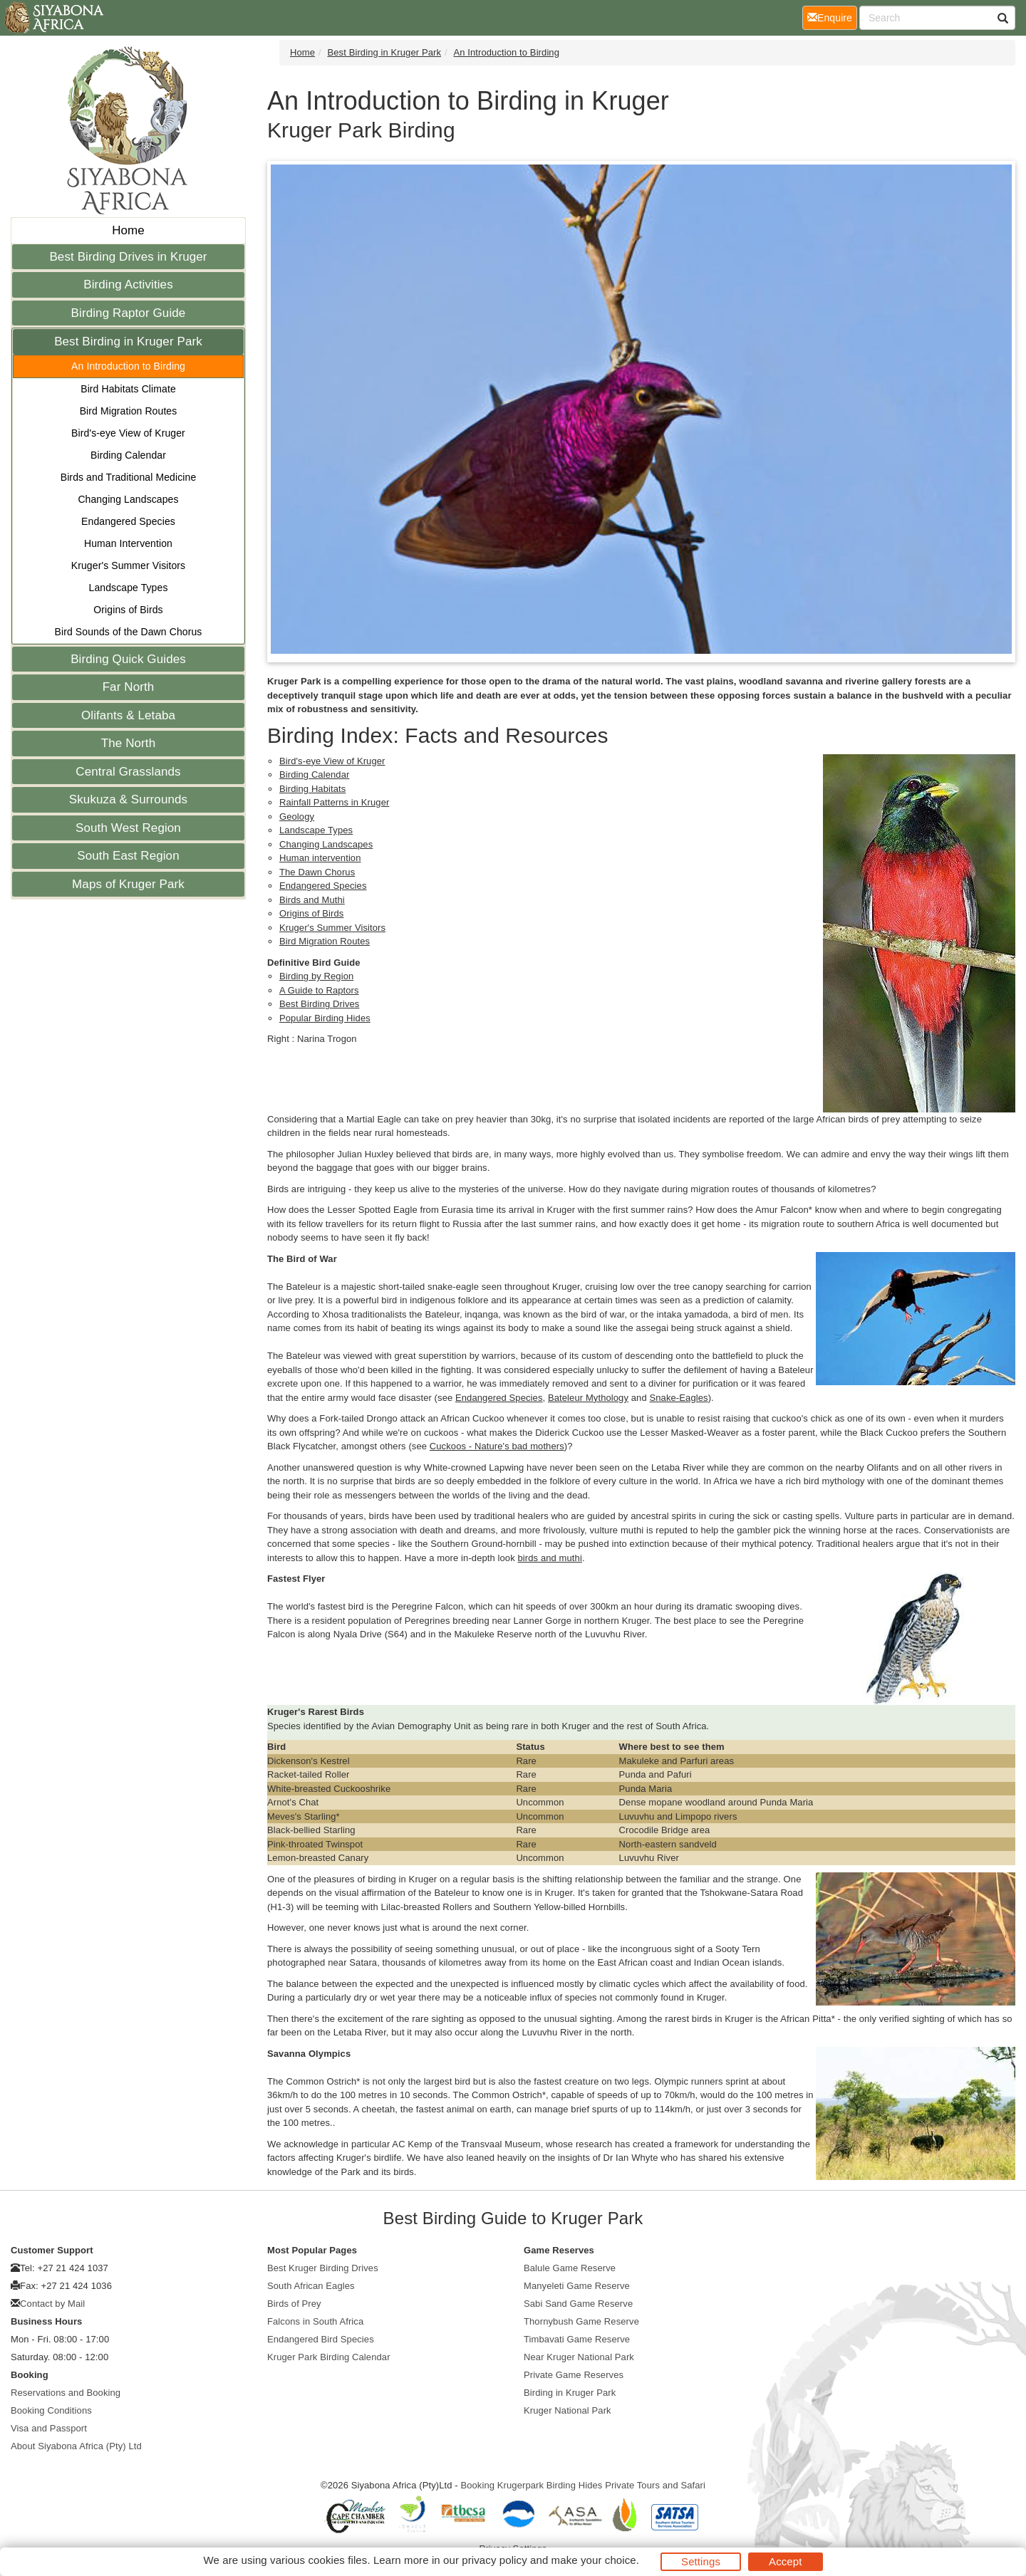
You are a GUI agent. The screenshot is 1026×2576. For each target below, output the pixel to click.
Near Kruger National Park (579, 2357)
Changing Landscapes (128, 499)
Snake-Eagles (678, 1397)
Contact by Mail (52, 2303)
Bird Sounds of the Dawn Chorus (128, 631)
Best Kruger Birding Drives (322, 2268)
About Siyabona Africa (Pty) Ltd (76, 2446)
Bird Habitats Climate (128, 389)
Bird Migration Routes (128, 411)
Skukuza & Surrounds (128, 799)
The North (128, 743)
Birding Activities (128, 284)
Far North (129, 687)
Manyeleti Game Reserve (577, 2285)
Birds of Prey (294, 2303)
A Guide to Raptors (319, 990)
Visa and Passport (49, 2428)
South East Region (128, 855)
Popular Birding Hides (324, 1018)
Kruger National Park (567, 2410)
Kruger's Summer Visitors (128, 565)
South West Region (128, 828)
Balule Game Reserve (570, 2268)
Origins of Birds (127, 609)
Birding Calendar (128, 455)
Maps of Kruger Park (128, 884)
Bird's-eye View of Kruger (128, 433)
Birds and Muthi (312, 900)
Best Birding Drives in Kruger (128, 257)
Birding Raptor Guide (128, 313)
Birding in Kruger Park (570, 2392)
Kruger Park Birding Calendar (328, 2357)
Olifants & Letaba (128, 715)
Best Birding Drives (319, 1003)
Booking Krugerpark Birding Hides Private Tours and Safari (582, 2485)
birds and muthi (550, 1558)
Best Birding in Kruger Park (128, 341)
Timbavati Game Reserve (577, 2339)
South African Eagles (311, 2285)
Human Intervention (128, 543)
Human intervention (320, 857)
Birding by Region (316, 976)
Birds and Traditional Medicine (129, 477)
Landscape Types (128, 587)
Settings (700, 2561)
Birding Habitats (312, 788)
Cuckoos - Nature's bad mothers (497, 1446)
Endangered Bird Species (320, 2339)
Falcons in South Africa (315, 2321)
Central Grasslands (128, 771)
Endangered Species (128, 521)
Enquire (832, 17)
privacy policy (494, 2560)
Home (128, 230)
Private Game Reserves (573, 2374)
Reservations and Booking (65, 2392)
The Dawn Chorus (317, 872)
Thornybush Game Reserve (581, 2321)
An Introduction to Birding (128, 366)
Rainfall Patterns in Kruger (334, 802)
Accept (785, 2561)
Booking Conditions (51, 2410)
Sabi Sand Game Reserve (578, 2303)
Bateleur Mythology (588, 1397)
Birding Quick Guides (128, 659)
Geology (296, 816)
